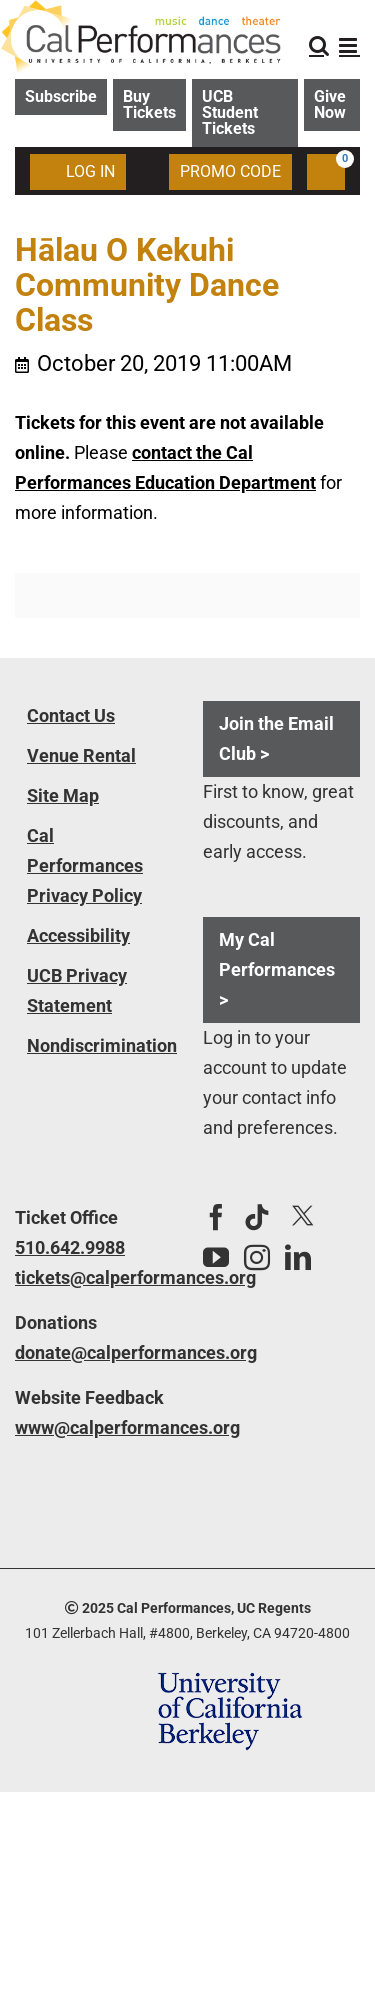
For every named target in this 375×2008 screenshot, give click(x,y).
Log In (78, 171)
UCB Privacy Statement (77, 990)
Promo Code (230, 171)
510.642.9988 (70, 1247)
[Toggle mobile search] (319, 45)
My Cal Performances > (277, 969)
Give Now (330, 104)
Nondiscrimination (102, 1045)
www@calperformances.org (94, 1427)
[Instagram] (257, 1257)
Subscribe (61, 96)
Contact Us (71, 715)
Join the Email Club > (276, 738)
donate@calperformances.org (94, 1352)
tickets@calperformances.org (94, 1277)
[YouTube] (216, 1257)
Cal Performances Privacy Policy (85, 865)
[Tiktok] (257, 1217)
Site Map (63, 795)
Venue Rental (81, 755)
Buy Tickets (149, 104)
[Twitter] (303, 1216)
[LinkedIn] (298, 1257)
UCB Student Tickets (230, 112)
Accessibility (78, 935)
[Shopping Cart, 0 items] (326, 172)
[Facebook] (216, 1217)
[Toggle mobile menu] (349, 45)
